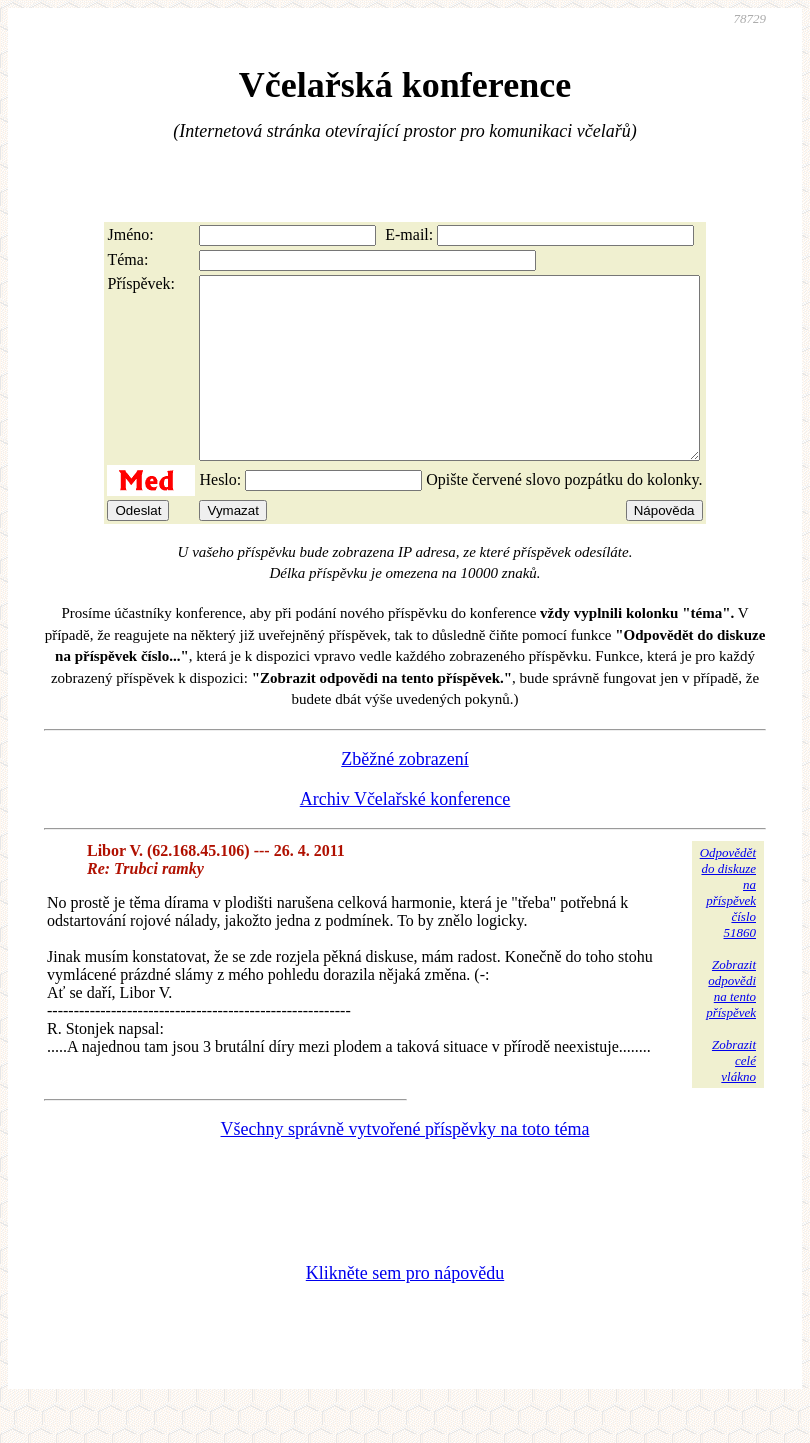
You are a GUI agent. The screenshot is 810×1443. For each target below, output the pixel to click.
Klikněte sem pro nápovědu (405, 1309)
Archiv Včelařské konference (405, 835)
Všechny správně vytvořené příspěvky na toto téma (405, 1165)
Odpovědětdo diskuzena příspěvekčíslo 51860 (728, 928)
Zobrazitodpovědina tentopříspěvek (731, 1024)
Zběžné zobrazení (404, 795)
